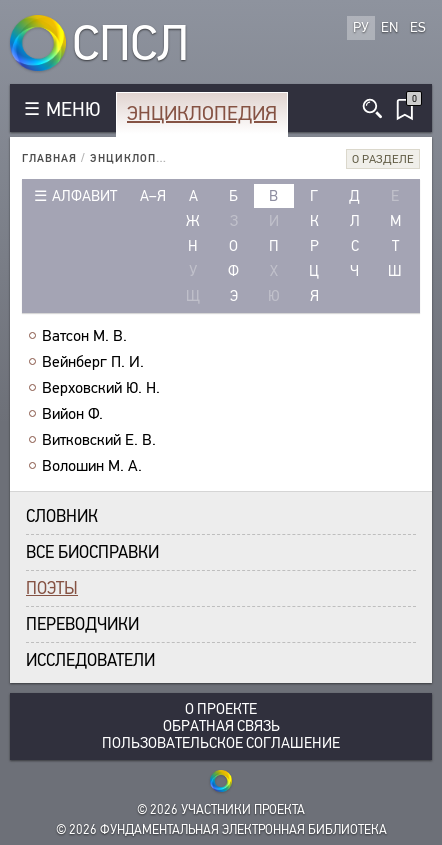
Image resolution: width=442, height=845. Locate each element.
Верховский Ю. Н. (101, 388)
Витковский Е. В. (99, 440)
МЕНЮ (73, 109)
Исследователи (90, 660)
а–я (153, 196)
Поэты (52, 588)
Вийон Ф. (72, 414)
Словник (62, 516)
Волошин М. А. (92, 466)
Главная (49, 158)
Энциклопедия (202, 113)
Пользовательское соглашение (221, 743)
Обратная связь (221, 726)
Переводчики (82, 624)
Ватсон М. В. (84, 336)
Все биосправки (92, 552)
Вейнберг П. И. (93, 362)
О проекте (221, 709)
